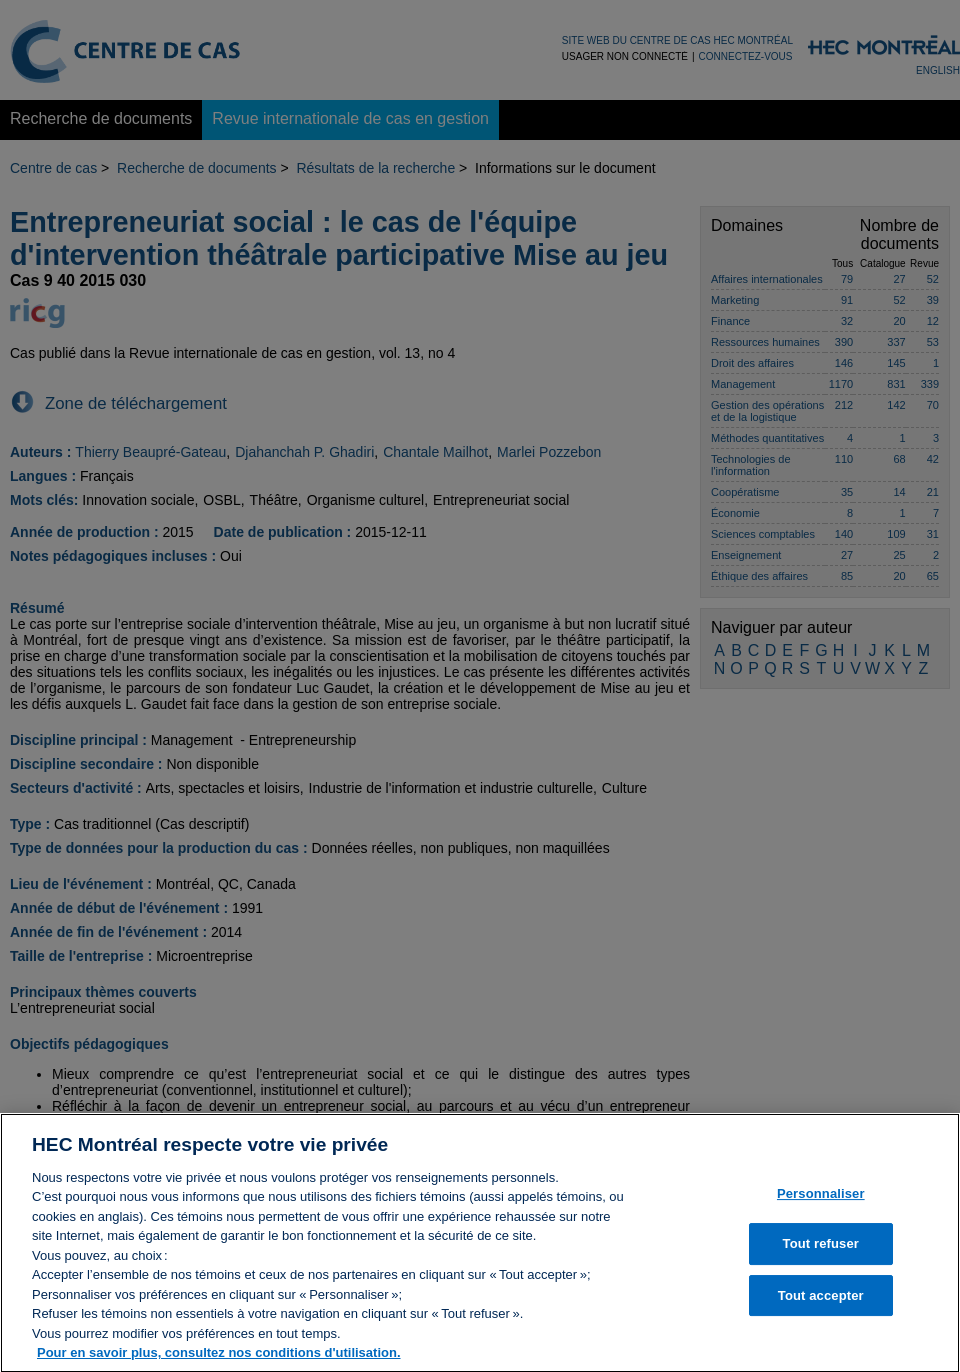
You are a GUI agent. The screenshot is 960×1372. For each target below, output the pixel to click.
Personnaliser (821, 1201)
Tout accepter (821, 1303)
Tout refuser (821, 1252)
